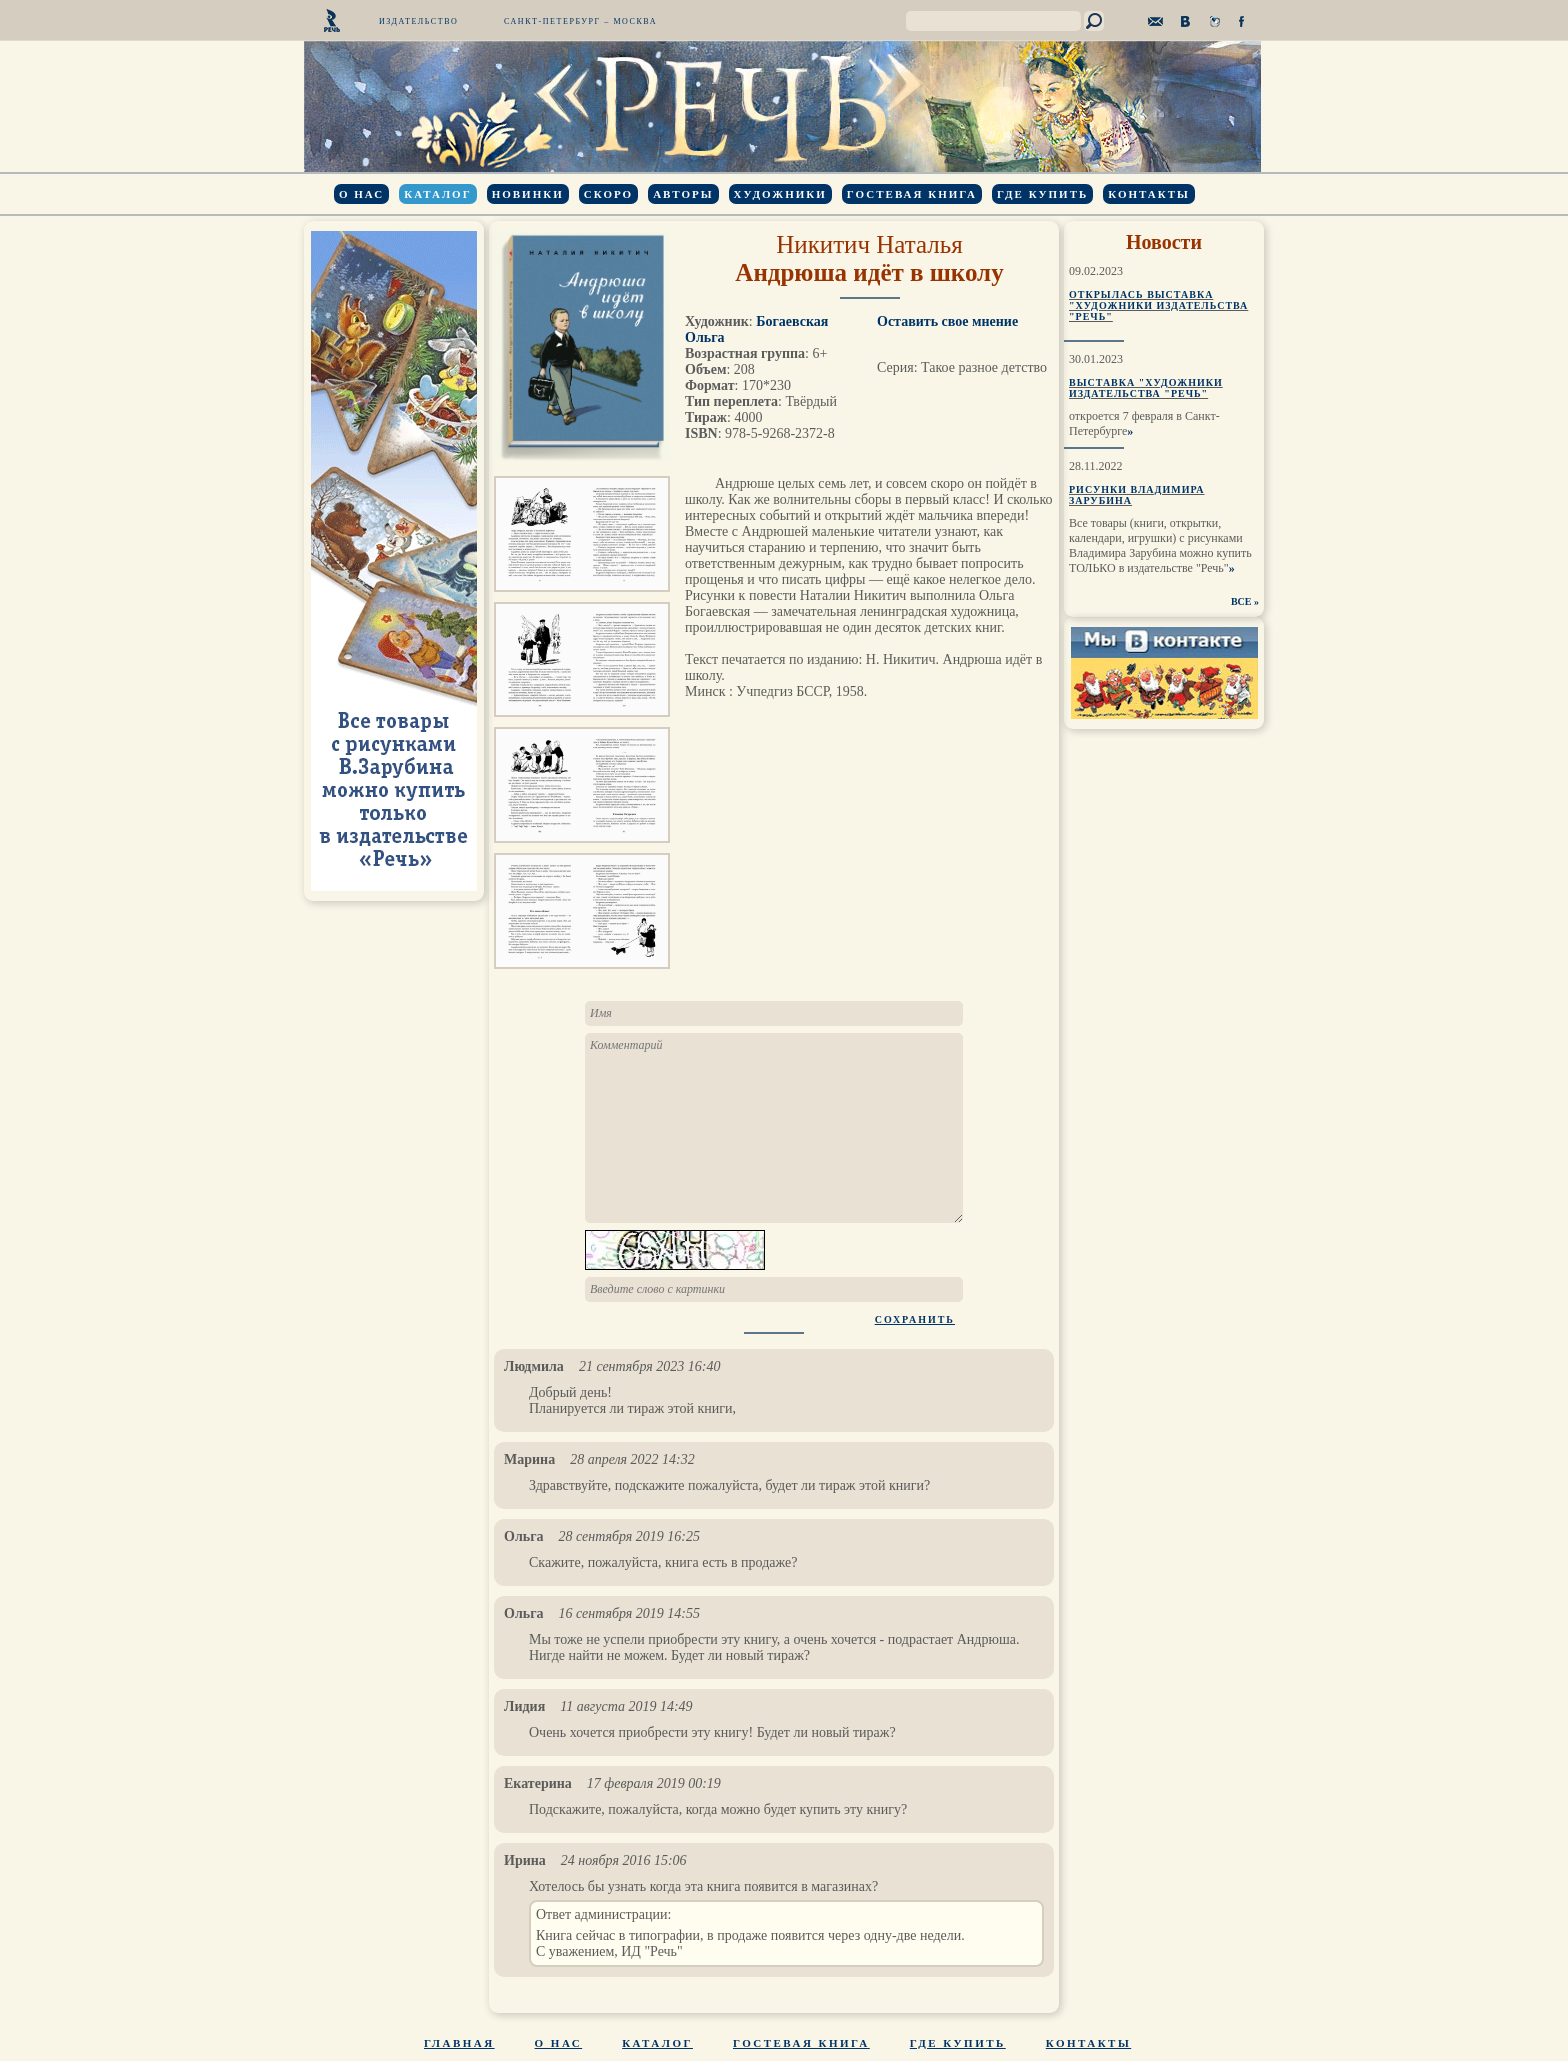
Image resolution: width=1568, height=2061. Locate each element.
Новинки (528, 194)
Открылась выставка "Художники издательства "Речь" (1158, 305)
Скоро (608, 194)
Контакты (1149, 194)
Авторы (683, 194)
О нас (361, 194)
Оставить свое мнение (947, 321)
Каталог (437, 194)
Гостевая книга (912, 194)
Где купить (1042, 194)
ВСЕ (1241, 601)
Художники (780, 194)
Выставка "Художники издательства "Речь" (1146, 388)
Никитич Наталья (869, 244)
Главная (459, 2043)
